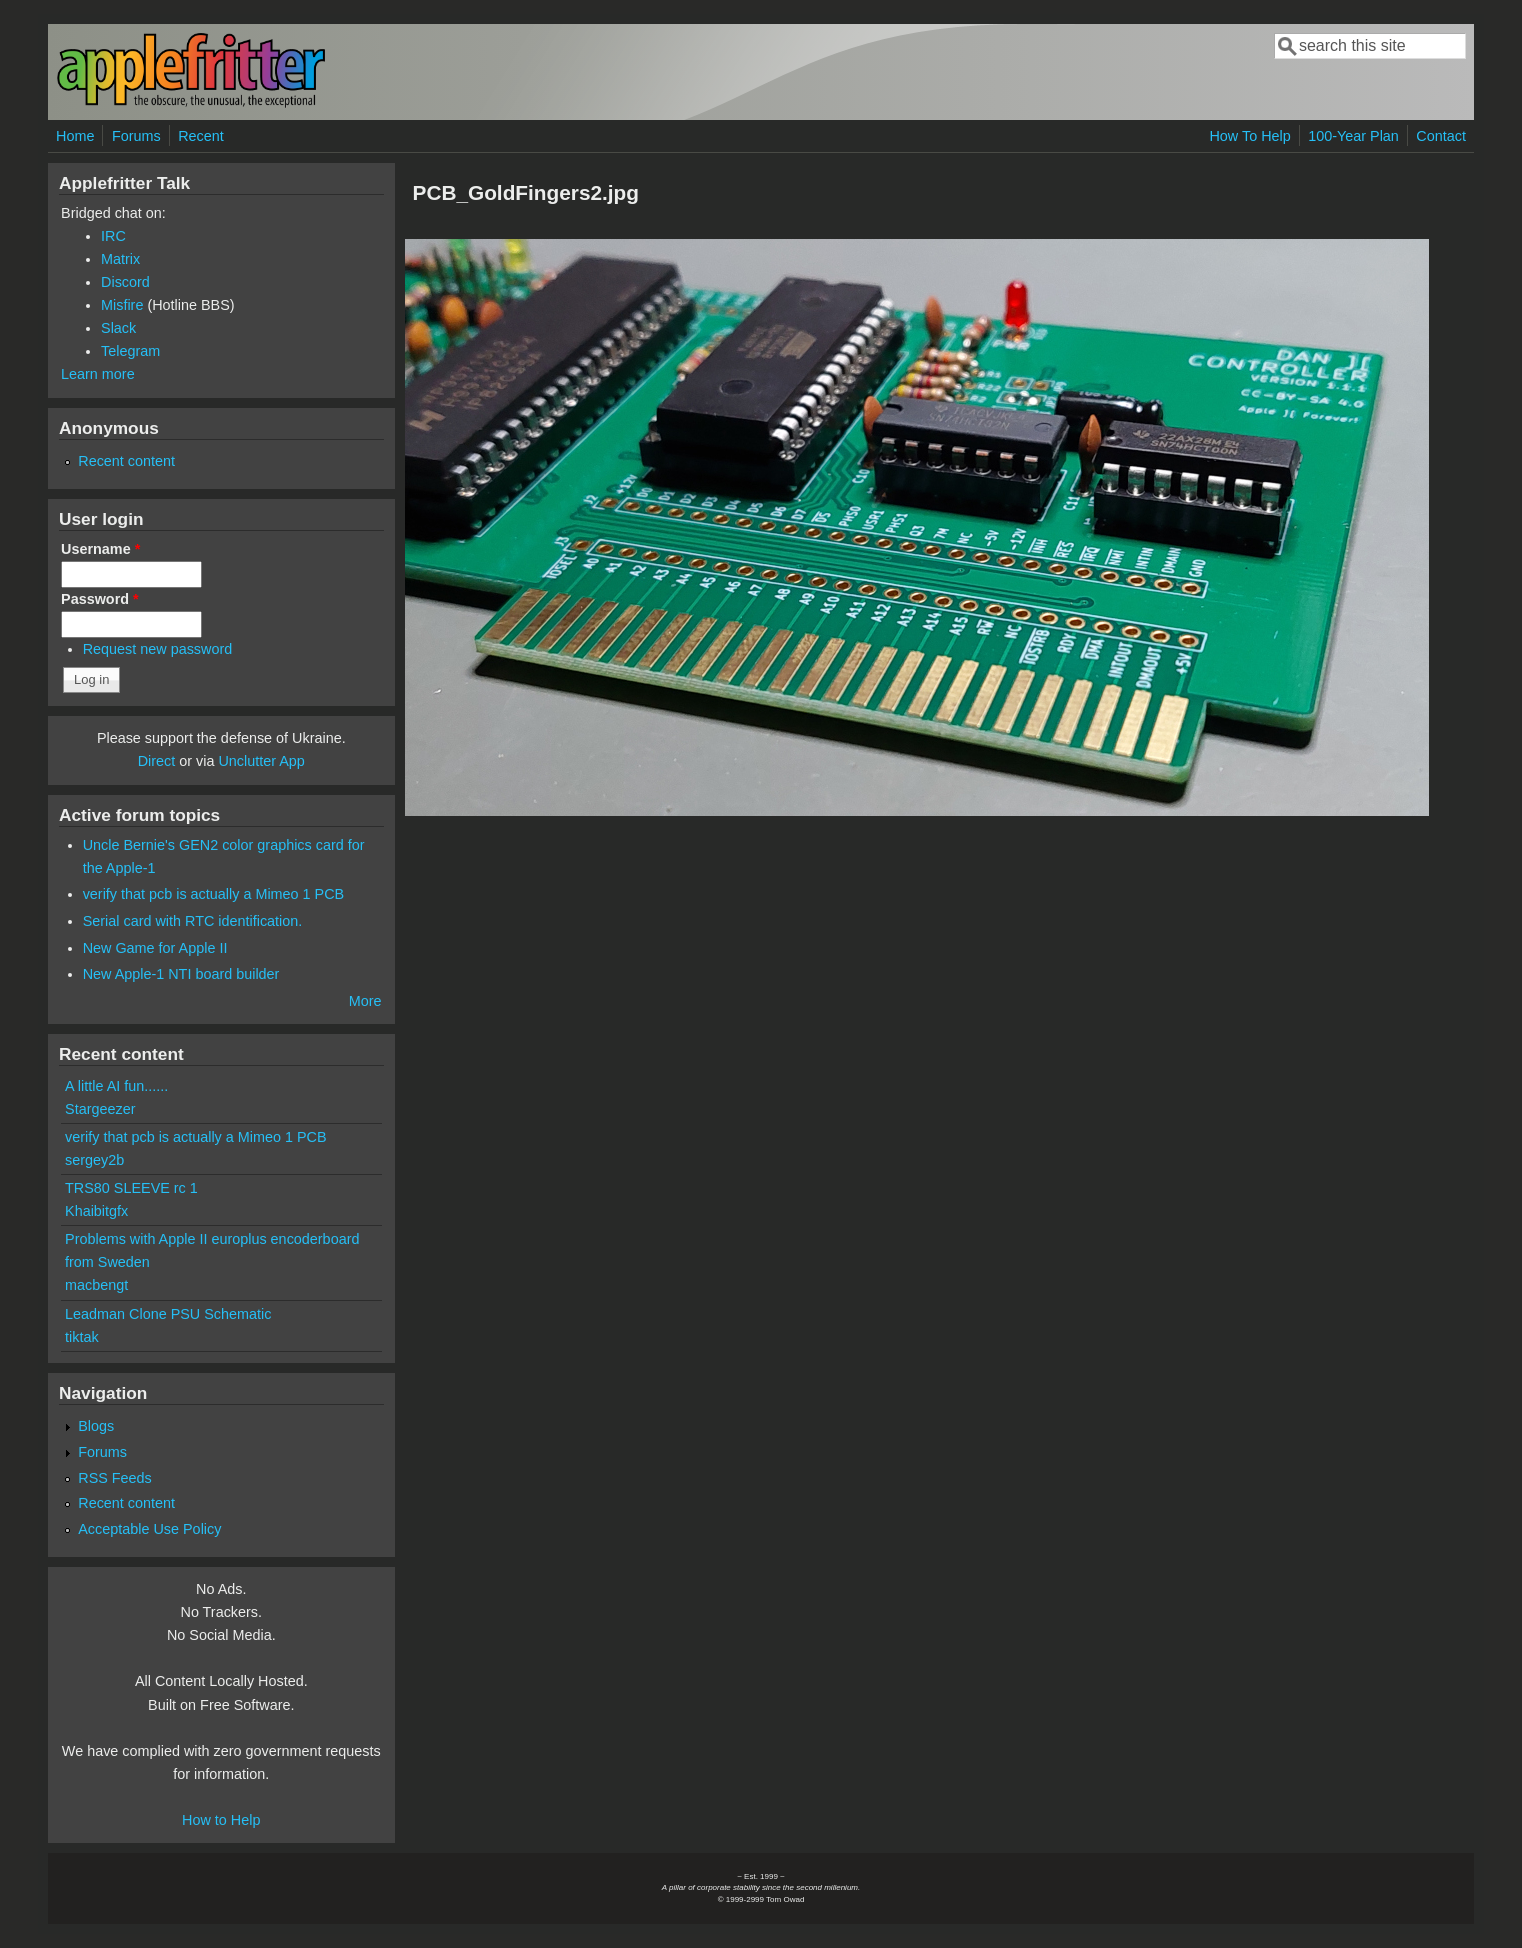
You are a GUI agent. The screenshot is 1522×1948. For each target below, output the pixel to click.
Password (100, 599)
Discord (125, 282)
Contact (1441, 136)
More (365, 1001)
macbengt (96, 1285)
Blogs (96, 1426)
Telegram (130, 351)
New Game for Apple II (155, 948)
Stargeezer (100, 1109)
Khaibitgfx (96, 1211)
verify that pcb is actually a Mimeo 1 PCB (214, 894)
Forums (136, 136)
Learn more (98, 374)
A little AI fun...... (116, 1086)
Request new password (158, 649)
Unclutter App (261, 761)
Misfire (122, 305)
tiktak (82, 1337)
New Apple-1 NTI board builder (181, 974)
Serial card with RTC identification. (193, 921)
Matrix (120, 259)
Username (100, 549)
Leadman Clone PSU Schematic (168, 1314)
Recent (201, 136)
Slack (118, 328)
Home (75, 136)
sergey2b (94, 1160)
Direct (157, 761)
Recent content (126, 461)
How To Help (1249, 136)
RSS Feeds (115, 1478)
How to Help (221, 1820)
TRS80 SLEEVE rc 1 (131, 1188)
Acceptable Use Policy (149, 1529)
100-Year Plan (1353, 136)
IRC (113, 236)
